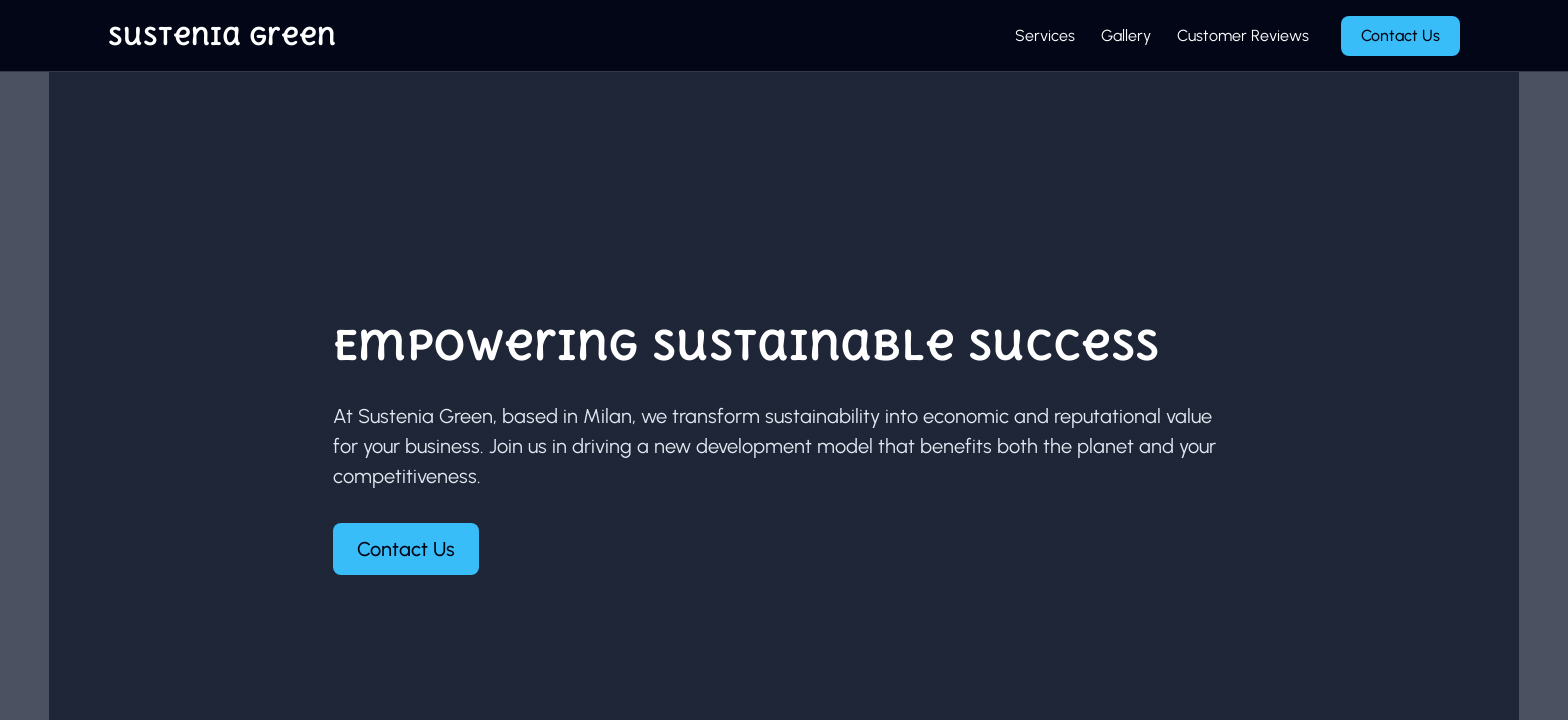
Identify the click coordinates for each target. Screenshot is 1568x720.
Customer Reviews (1243, 35)
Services (1045, 35)
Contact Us (1400, 35)
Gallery (1126, 35)
